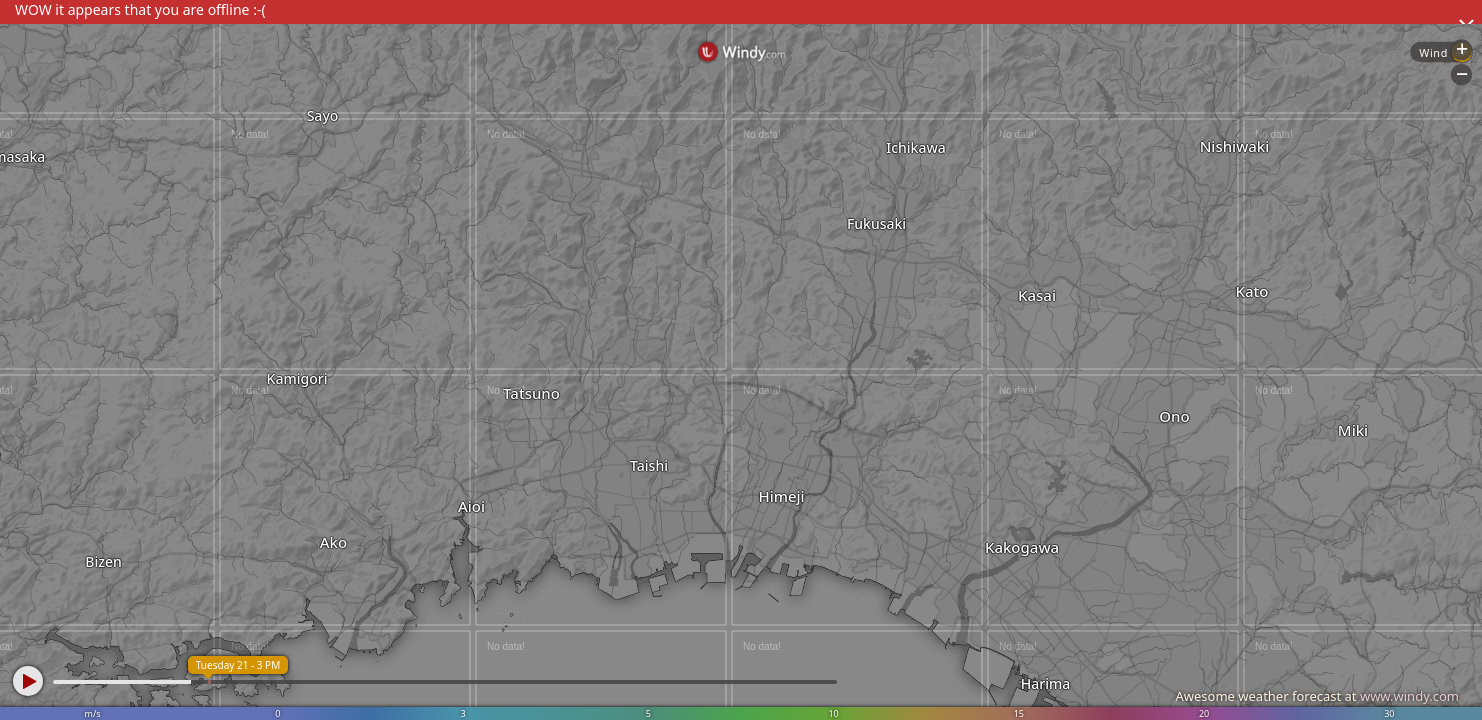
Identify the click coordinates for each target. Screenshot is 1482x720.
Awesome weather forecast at (1317, 696)
